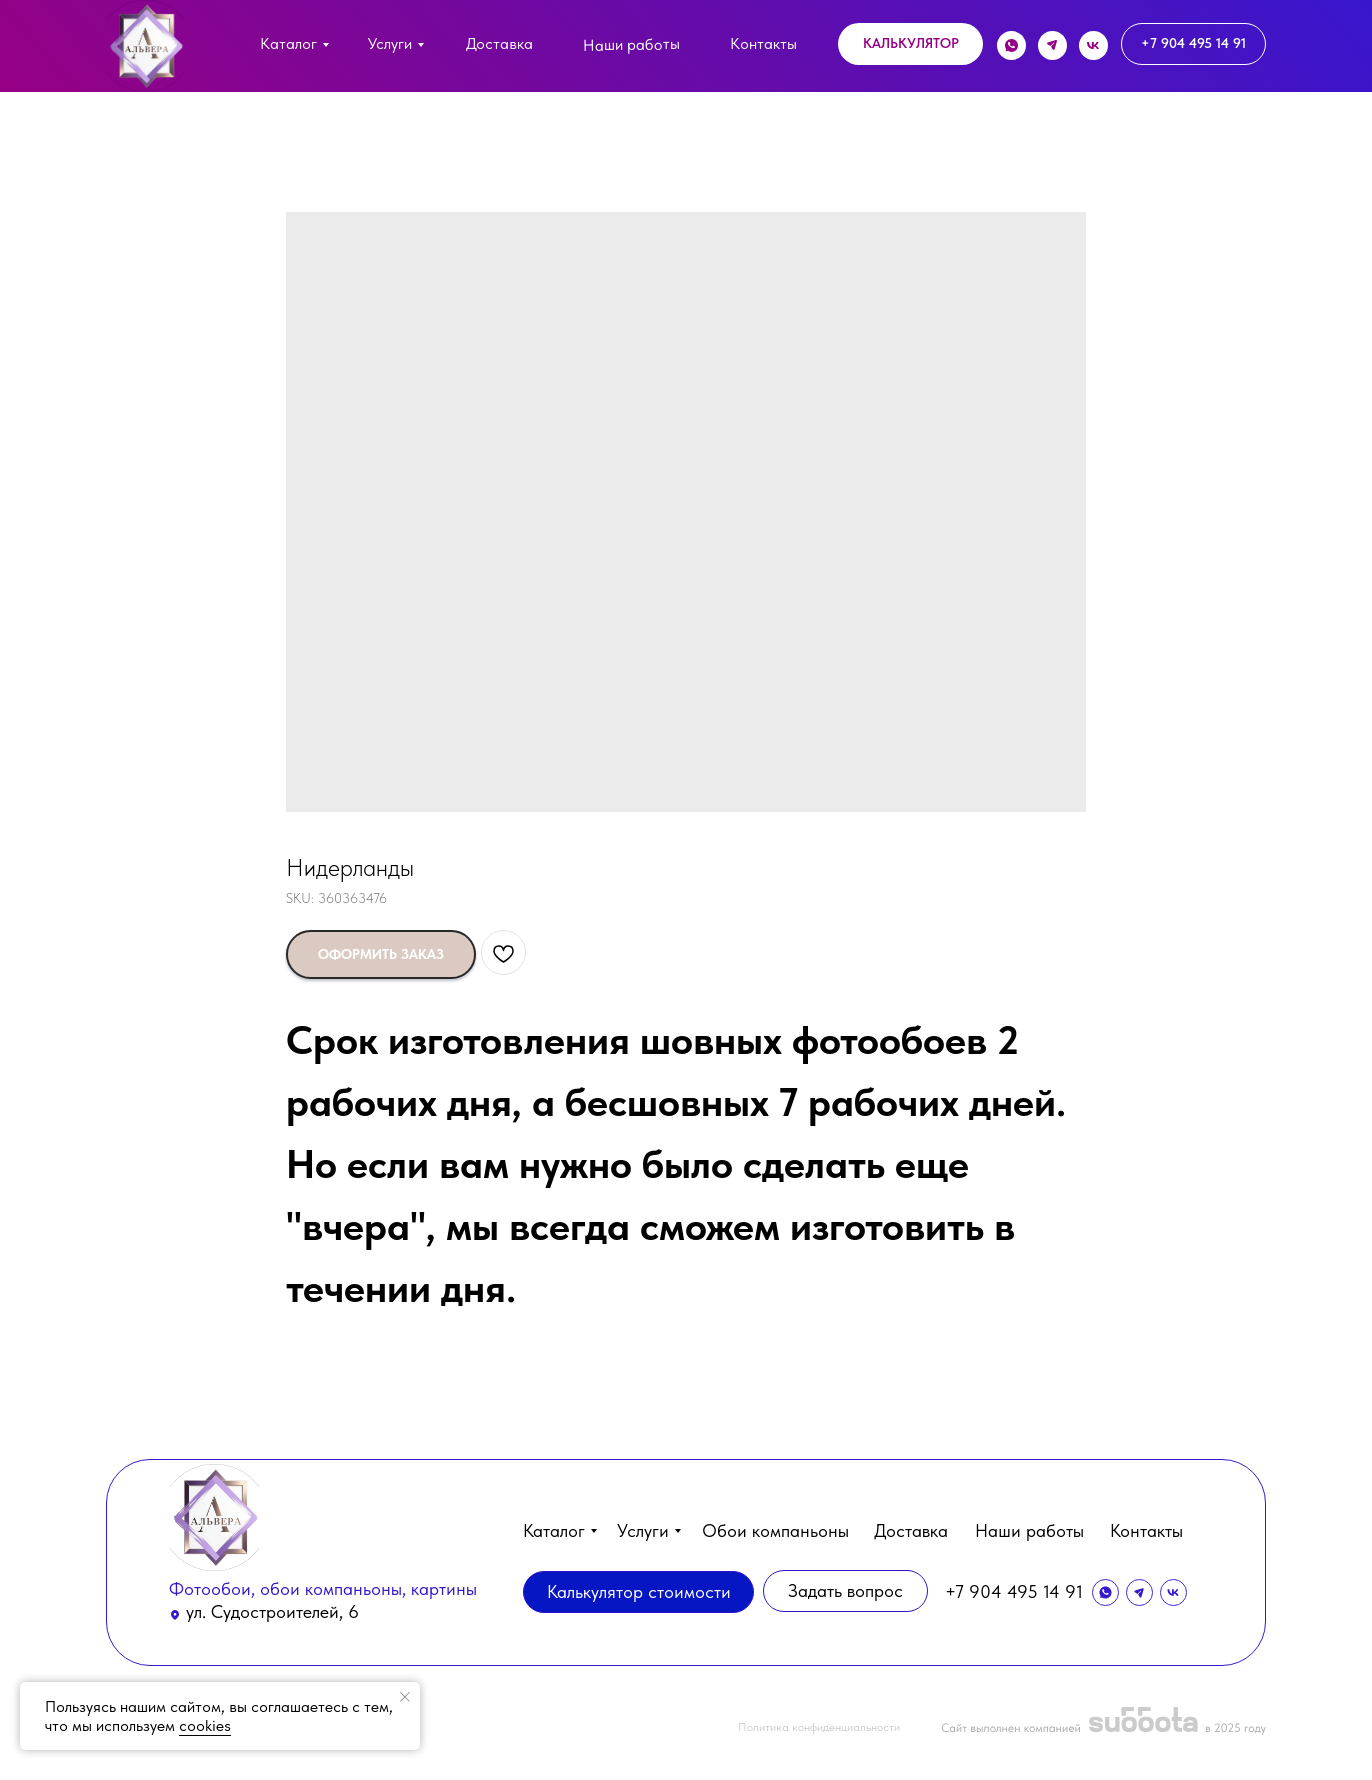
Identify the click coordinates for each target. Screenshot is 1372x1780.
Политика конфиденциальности (819, 1727)
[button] (910, 44)
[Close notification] (405, 1697)
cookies (205, 1725)
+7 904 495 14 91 (1014, 1591)
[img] (145, 46)
